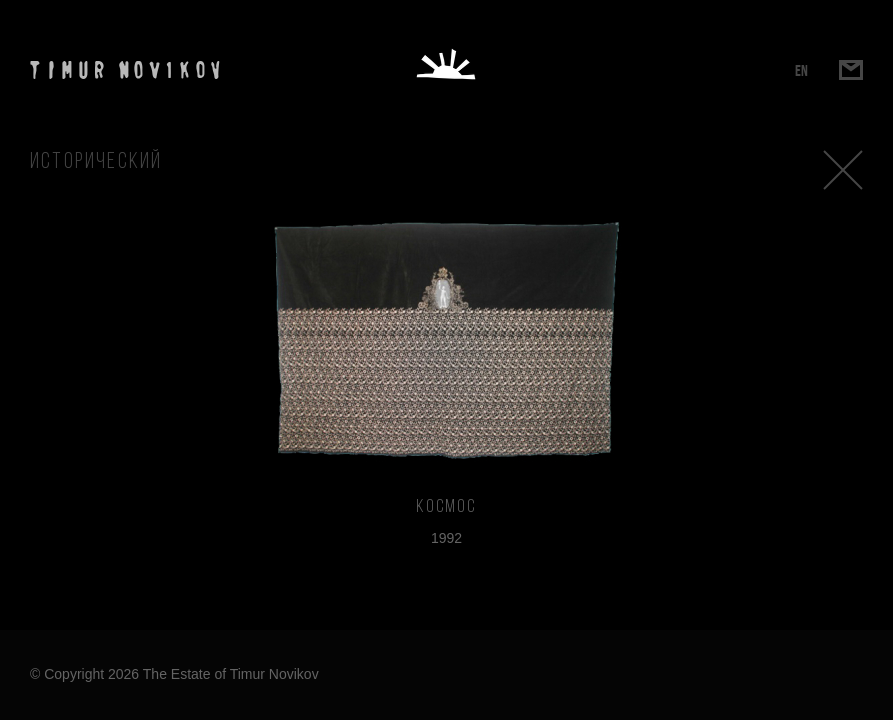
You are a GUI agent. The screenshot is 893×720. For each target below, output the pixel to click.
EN (801, 70)
